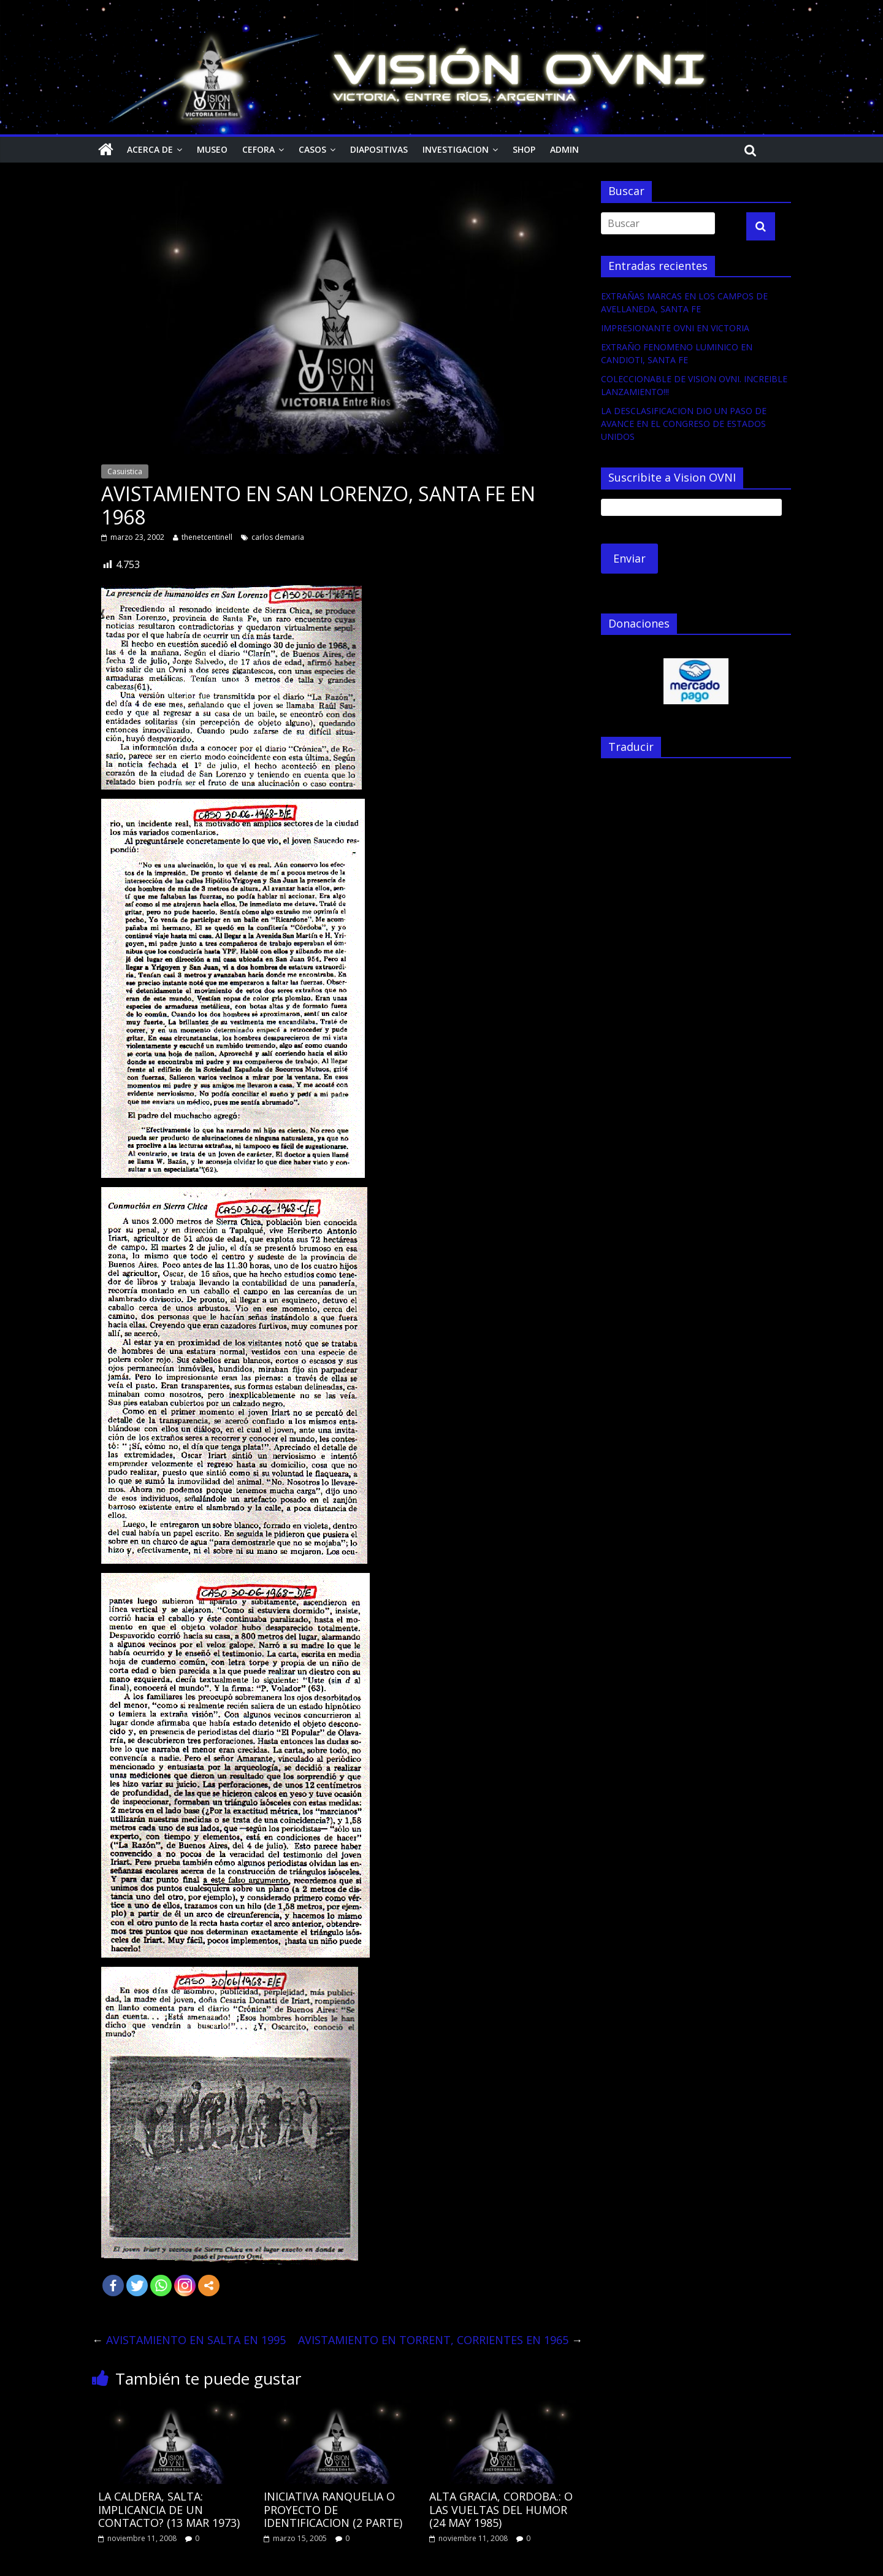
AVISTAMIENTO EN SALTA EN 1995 (189, 2339)
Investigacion (455, 149)
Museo (212, 149)
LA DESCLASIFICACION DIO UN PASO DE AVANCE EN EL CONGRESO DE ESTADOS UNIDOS (683, 423)
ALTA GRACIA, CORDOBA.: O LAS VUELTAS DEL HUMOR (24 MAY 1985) (501, 2509)
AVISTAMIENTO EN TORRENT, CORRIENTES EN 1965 (440, 2339)
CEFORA (258, 149)
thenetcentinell (207, 537)
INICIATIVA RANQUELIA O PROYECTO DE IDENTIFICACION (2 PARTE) (333, 2509)
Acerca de (150, 149)
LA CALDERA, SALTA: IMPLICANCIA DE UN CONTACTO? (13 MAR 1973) (169, 2509)
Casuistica (124, 471)
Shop (524, 149)
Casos (312, 149)
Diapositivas (379, 149)
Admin (564, 149)
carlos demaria (277, 537)
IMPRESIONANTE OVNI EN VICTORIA (675, 328)
